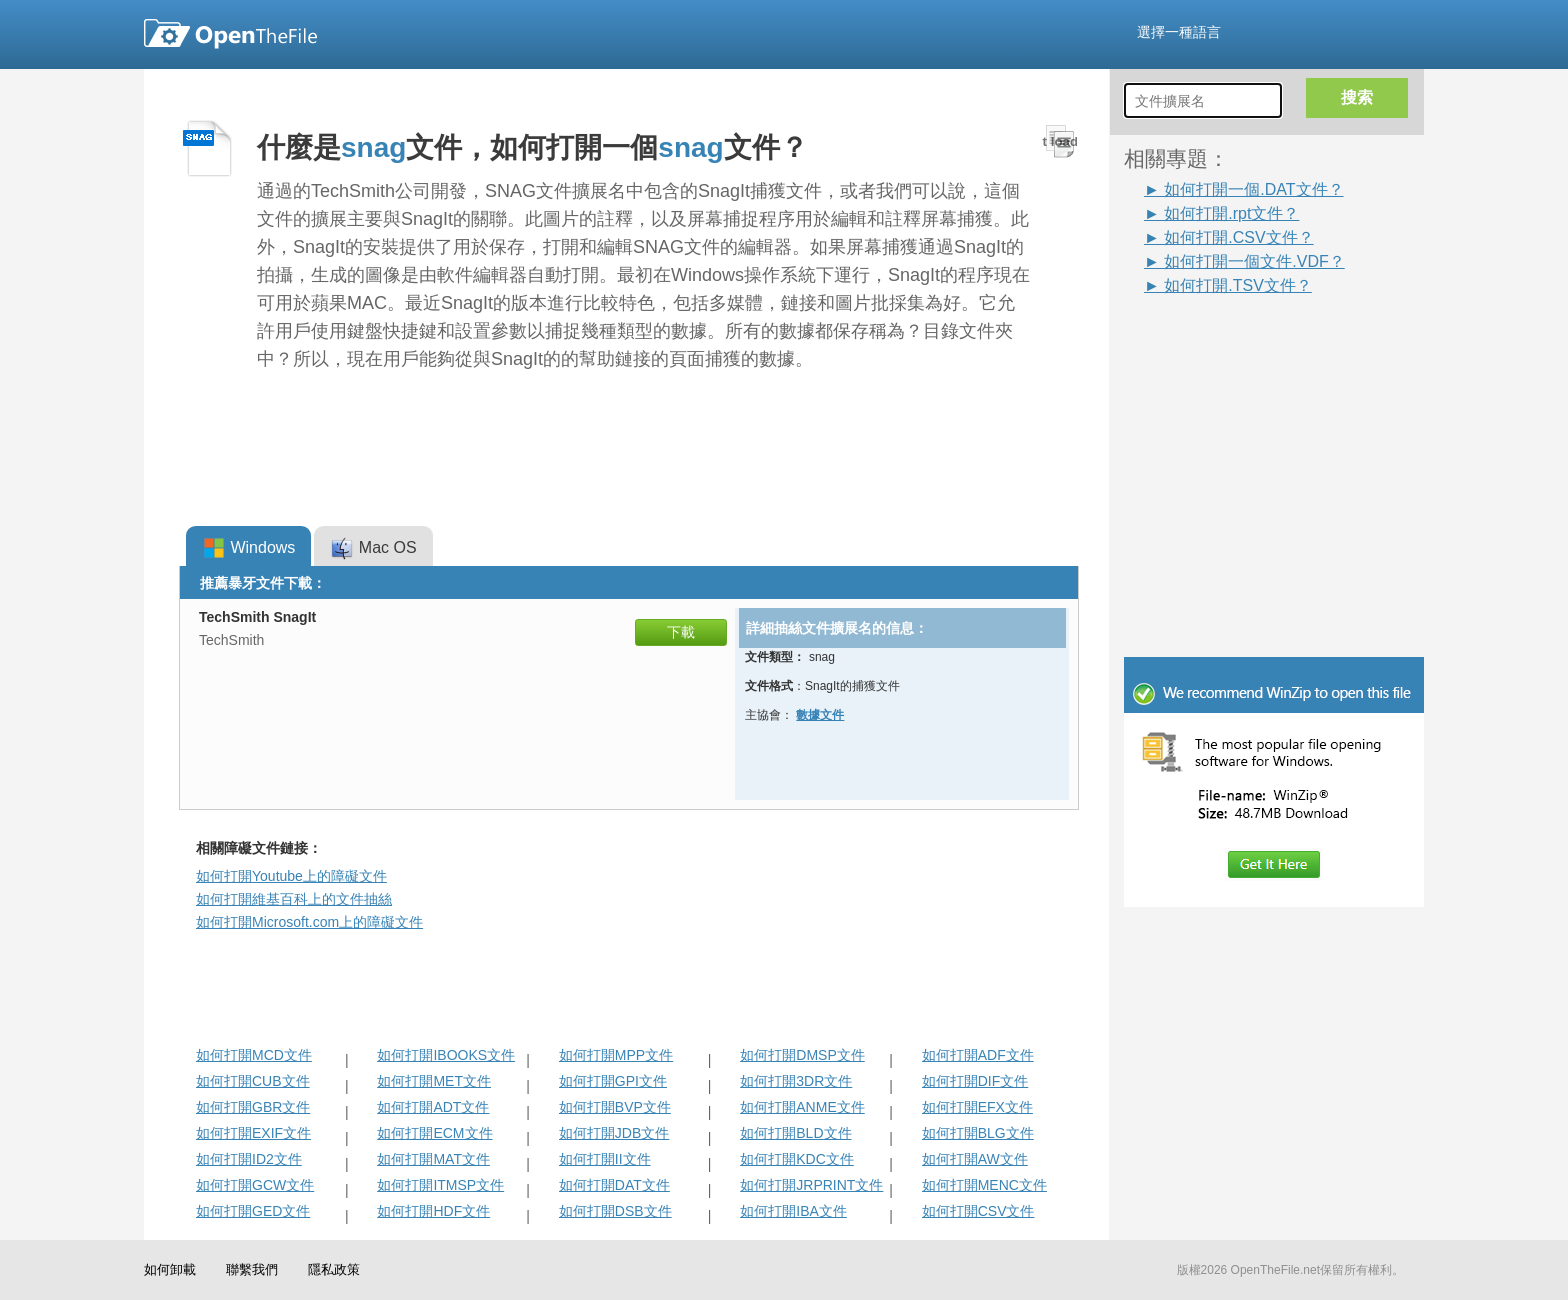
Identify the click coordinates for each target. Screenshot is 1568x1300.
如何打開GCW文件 (255, 1185)
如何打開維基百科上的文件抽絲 (294, 899)
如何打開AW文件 (975, 1159)
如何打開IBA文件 (793, 1211)
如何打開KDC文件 (797, 1159)
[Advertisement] (1244, 342)
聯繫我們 (252, 1269)
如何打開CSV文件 (978, 1211)
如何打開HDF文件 (433, 1211)
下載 (681, 632)
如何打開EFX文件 (977, 1107)
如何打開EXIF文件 (253, 1133)
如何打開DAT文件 (614, 1185)
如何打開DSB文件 (615, 1211)
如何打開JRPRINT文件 (811, 1185)
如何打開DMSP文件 (802, 1055)
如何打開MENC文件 (984, 1185)
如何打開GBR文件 (253, 1107)
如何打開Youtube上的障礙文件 (291, 876)
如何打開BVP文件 (615, 1107)
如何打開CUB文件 (253, 1081)
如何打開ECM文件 (434, 1133)
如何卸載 (170, 1269)
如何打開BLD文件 (795, 1133)
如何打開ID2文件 (249, 1159)
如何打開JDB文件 (614, 1133)
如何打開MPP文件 (616, 1055)
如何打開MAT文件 (433, 1159)
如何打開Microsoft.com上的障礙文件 (309, 922)
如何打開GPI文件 (613, 1081)
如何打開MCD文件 (254, 1055)
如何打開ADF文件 (978, 1055)
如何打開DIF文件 (975, 1081)
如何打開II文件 (605, 1159)
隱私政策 (334, 1269)
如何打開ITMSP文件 (440, 1185)
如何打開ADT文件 (433, 1107)
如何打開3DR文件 (796, 1081)
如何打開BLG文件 (978, 1133)
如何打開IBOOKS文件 (446, 1055)
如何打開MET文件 (434, 1081)
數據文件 (820, 715)
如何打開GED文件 (253, 1211)
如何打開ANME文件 (802, 1107)
